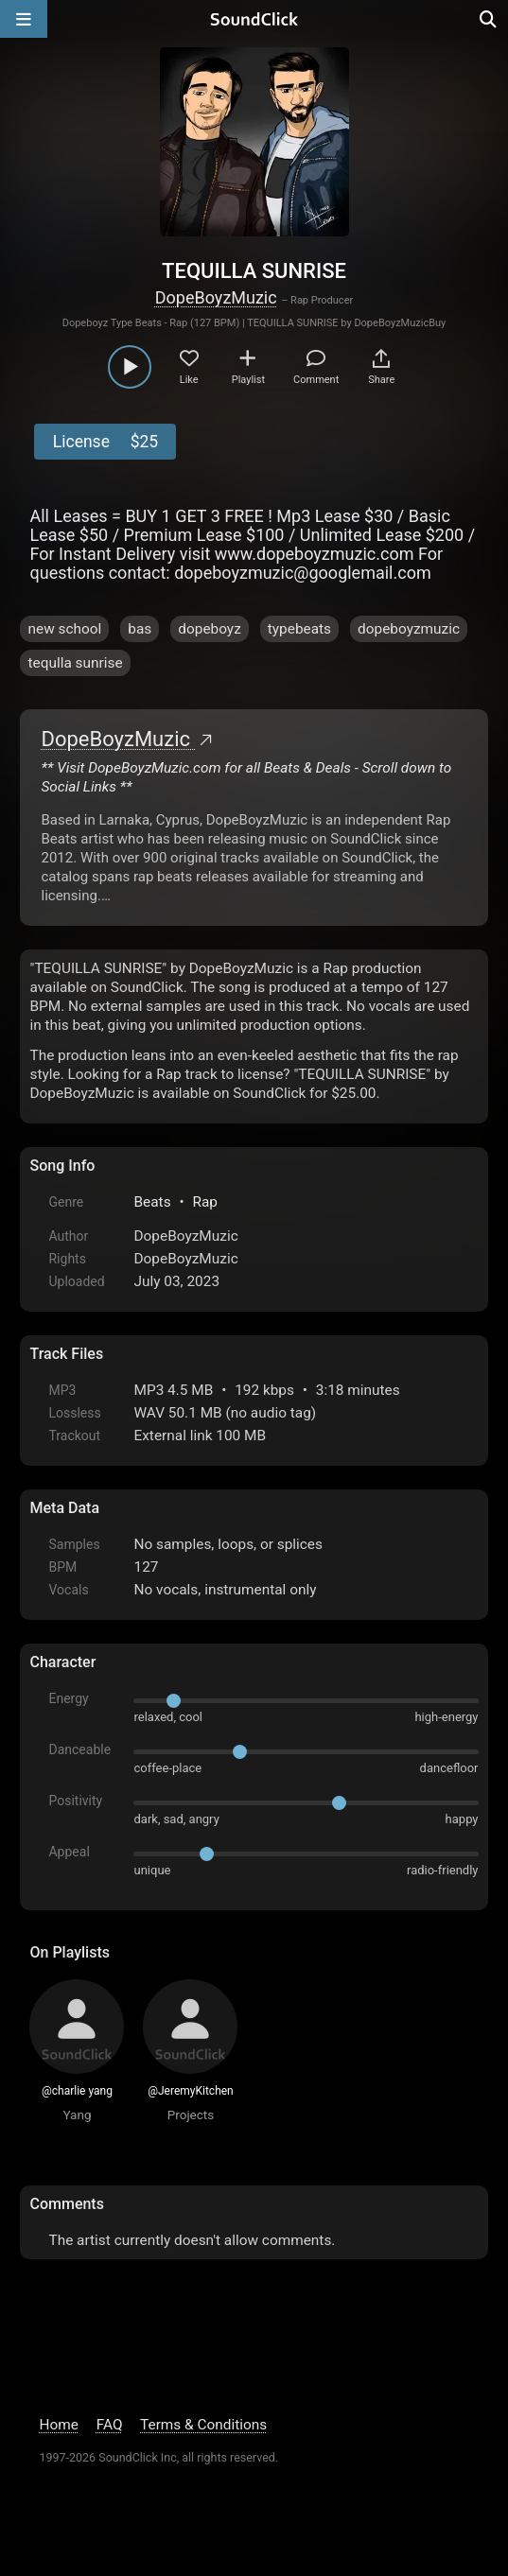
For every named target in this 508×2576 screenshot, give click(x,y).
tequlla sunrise (74, 662)
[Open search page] (489, 19)
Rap (205, 1201)
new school (64, 628)
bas (139, 628)
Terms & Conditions (203, 2424)
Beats (151, 1201)
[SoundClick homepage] (254, 19)
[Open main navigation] (23, 19)
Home (58, 2424)
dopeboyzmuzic (409, 628)
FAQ (109, 2424)
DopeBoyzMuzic (216, 297)
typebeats (299, 628)
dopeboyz (209, 628)
